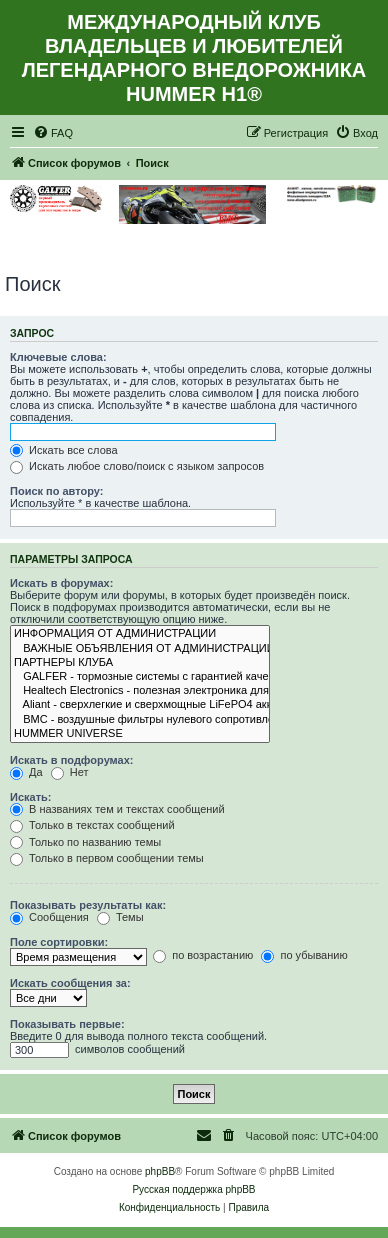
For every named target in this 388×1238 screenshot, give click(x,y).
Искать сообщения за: (70, 983)
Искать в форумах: (61, 583)
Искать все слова (64, 450)
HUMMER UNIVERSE (140, 734)
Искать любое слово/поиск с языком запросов (137, 466)
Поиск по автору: (56, 491)
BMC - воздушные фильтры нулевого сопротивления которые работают (140, 720)
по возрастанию (203, 955)
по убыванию (304, 955)
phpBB (160, 1171)
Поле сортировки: (59, 942)
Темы (120, 917)
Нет (70, 772)
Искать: (30, 797)
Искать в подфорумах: (72, 760)
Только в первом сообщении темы (107, 858)
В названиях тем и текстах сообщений (117, 809)
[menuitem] (53, 133)
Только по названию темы (85, 842)
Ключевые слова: (58, 357)
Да (26, 772)
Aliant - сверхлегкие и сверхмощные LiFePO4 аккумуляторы (140, 705)
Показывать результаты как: (88, 905)
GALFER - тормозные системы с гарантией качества (140, 677)
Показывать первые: (67, 1024)
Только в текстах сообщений (92, 825)
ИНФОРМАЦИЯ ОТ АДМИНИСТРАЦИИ (140, 634)
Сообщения (49, 917)
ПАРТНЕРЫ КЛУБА (140, 663)
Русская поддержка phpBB (193, 1189)
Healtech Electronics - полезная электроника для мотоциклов (140, 691)
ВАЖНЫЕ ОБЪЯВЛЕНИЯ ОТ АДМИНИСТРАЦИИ (140, 649)
